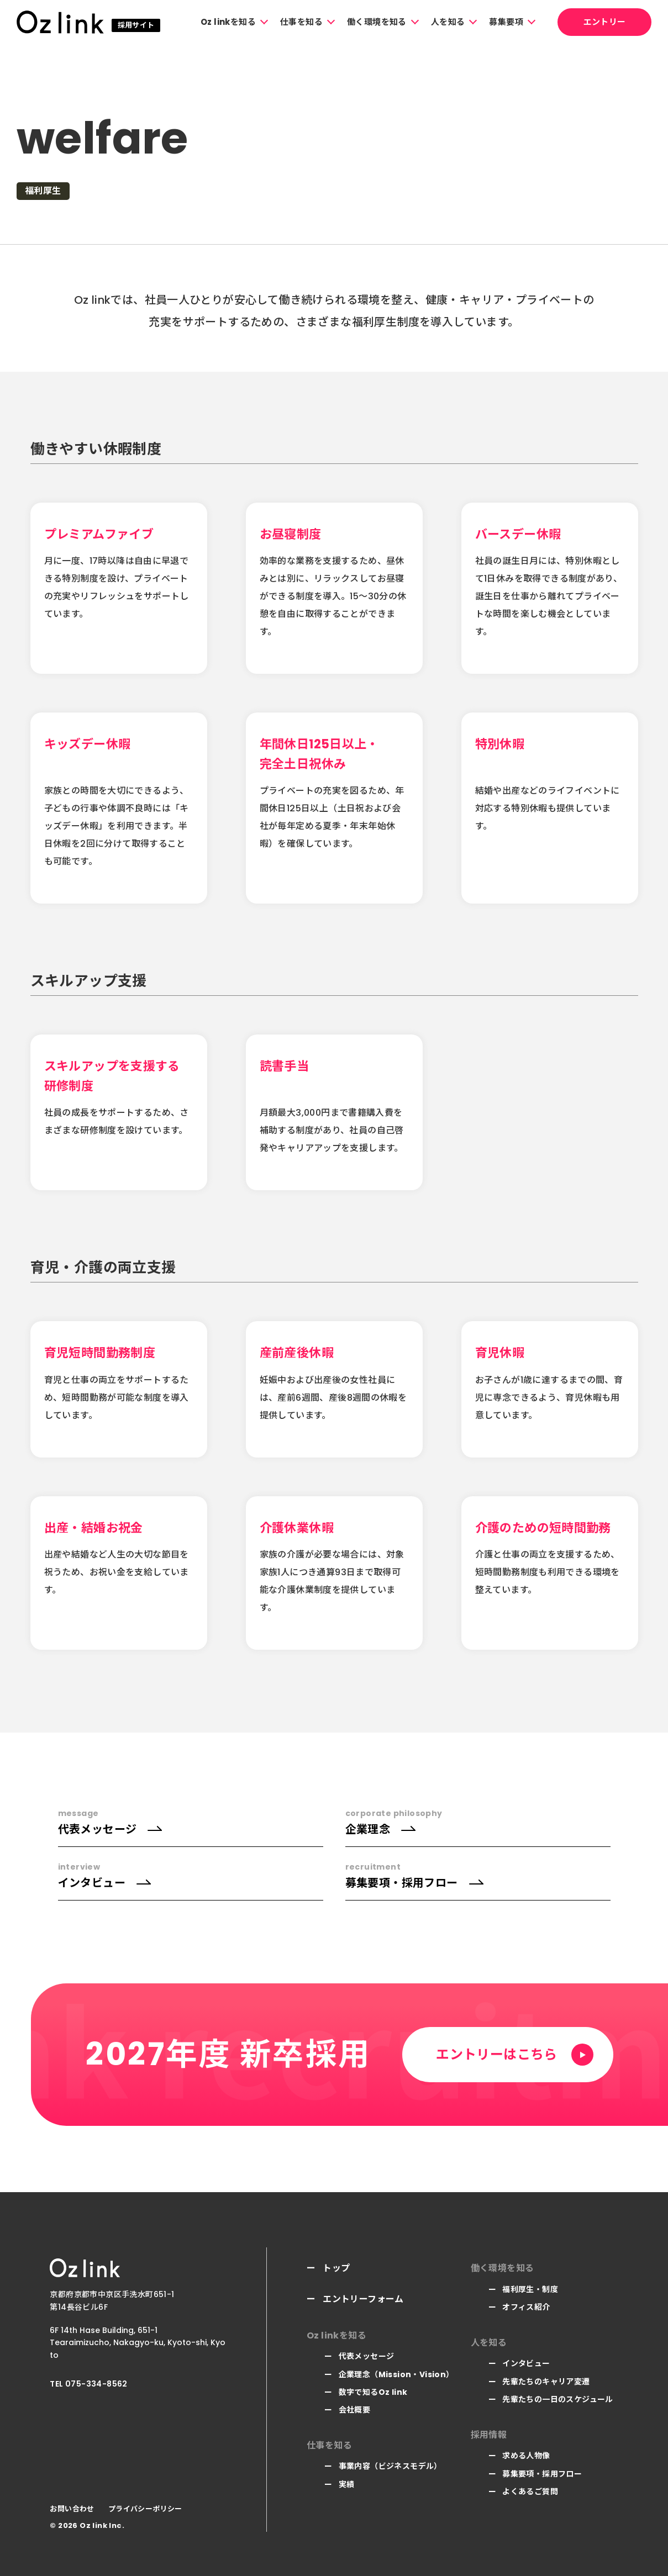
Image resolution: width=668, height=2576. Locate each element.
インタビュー (526, 2363)
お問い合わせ (72, 2509)
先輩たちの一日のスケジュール (557, 2399)
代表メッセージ (367, 2356)
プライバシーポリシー (145, 2509)
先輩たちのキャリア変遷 (546, 2381)
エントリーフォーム (363, 2299)
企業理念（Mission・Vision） (396, 2374)
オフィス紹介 (526, 2307)
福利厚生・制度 (530, 2289)
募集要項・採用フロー (542, 2473)
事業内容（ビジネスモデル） (390, 2466)
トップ (336, 2268)
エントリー (604, 22)
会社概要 (355, 2409)
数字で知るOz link (373, 2392)
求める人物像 (526, 2455)
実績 (347, 2484)
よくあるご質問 (530, 2491)
